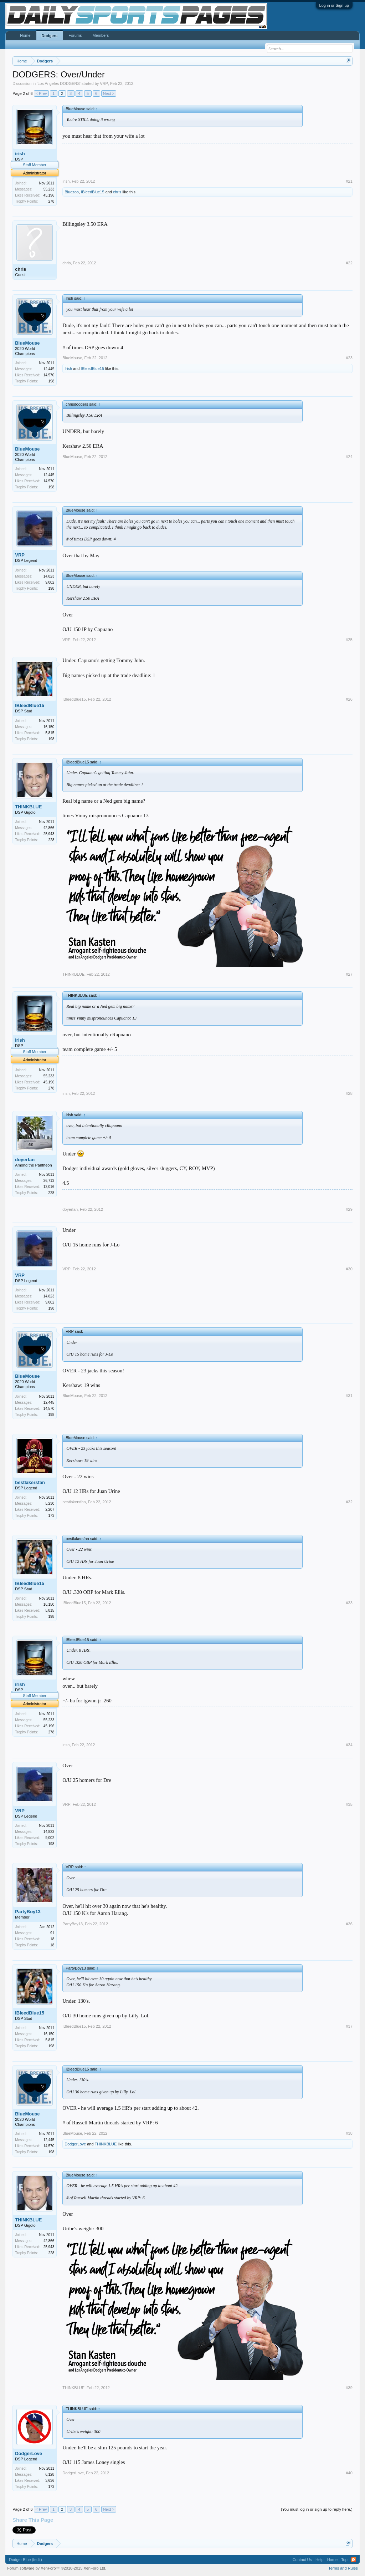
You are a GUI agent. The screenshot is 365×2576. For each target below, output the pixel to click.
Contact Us (302, 2559)
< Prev (41, 93)
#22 (349, 263)
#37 (349, 2026)
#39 (349, 2388)
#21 (349, 181)
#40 (349, 2473)
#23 (349, 358)
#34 (349, 1745)
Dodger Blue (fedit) (25, 2559)
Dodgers (50, 36)
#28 (349, 1093)
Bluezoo (72, 192)
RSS (353, 2559)
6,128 (49, 2474)
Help (319, 2559)
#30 (349, 1269)
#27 (349, 974)
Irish (68, 368)
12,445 (49, 369)
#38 (349, 2133)
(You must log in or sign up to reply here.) (317, 2509)
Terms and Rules (343, 2568)
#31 (349, 1395)
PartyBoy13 (28, 1911)
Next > (108, 93)
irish (20, 153)
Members (100, 35)
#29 (349, 1209)
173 (51, 1516)
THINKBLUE (28, 806)
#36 (349, 1924)
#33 (349, 1603)
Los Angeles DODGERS (58, 83)
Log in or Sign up (334, 5)
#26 (349, 699)
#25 (349, 639)
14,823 (49, 576)
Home (25, 35)
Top (344, 2559)
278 (51, 201)
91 (52, 1933)
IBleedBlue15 (92, 192)
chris (117, 192)
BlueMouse (27, 343)
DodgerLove (75, 2144)
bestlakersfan (30, 1482)
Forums (75, 35)
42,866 (49, 828)
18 (52, 1945)
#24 (349, 456)
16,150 (49, 727)
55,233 (49, 189)
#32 (349, 1502)
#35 (349, 1804)
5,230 (49, 1503)
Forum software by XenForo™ (56, 2568)
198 (51, 381)
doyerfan (25, 1159)
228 (51, 840)
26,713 (49, 1181)
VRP (104, 83)
